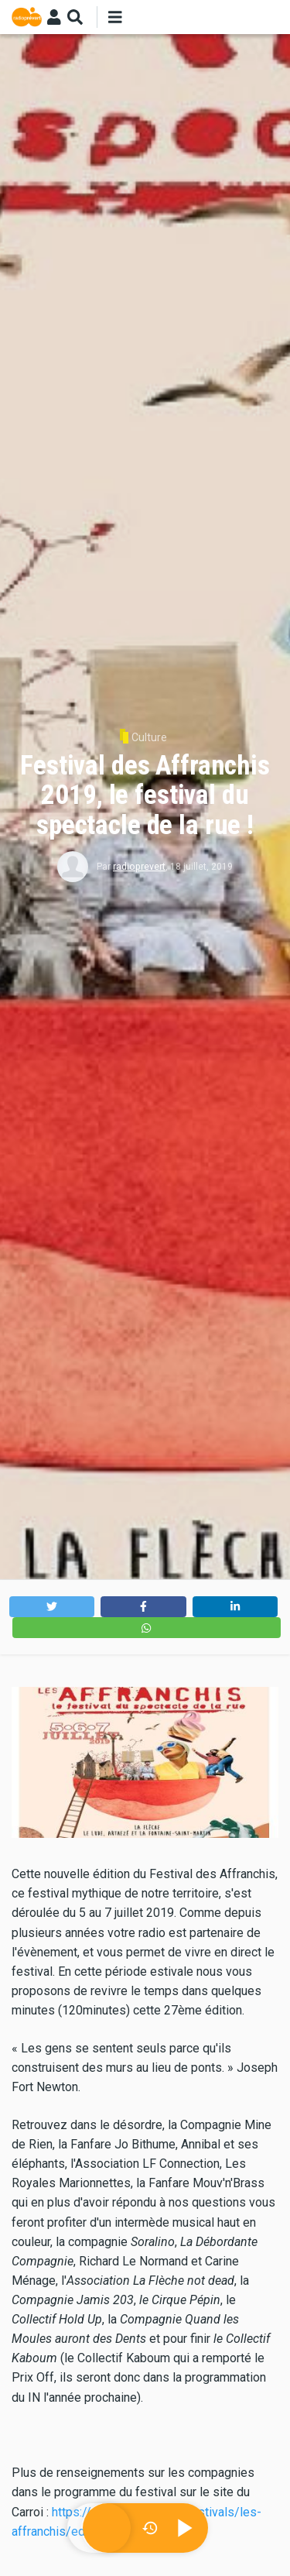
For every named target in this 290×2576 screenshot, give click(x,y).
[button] (52, 1606)
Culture (149, 737)
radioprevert (139, 866)
